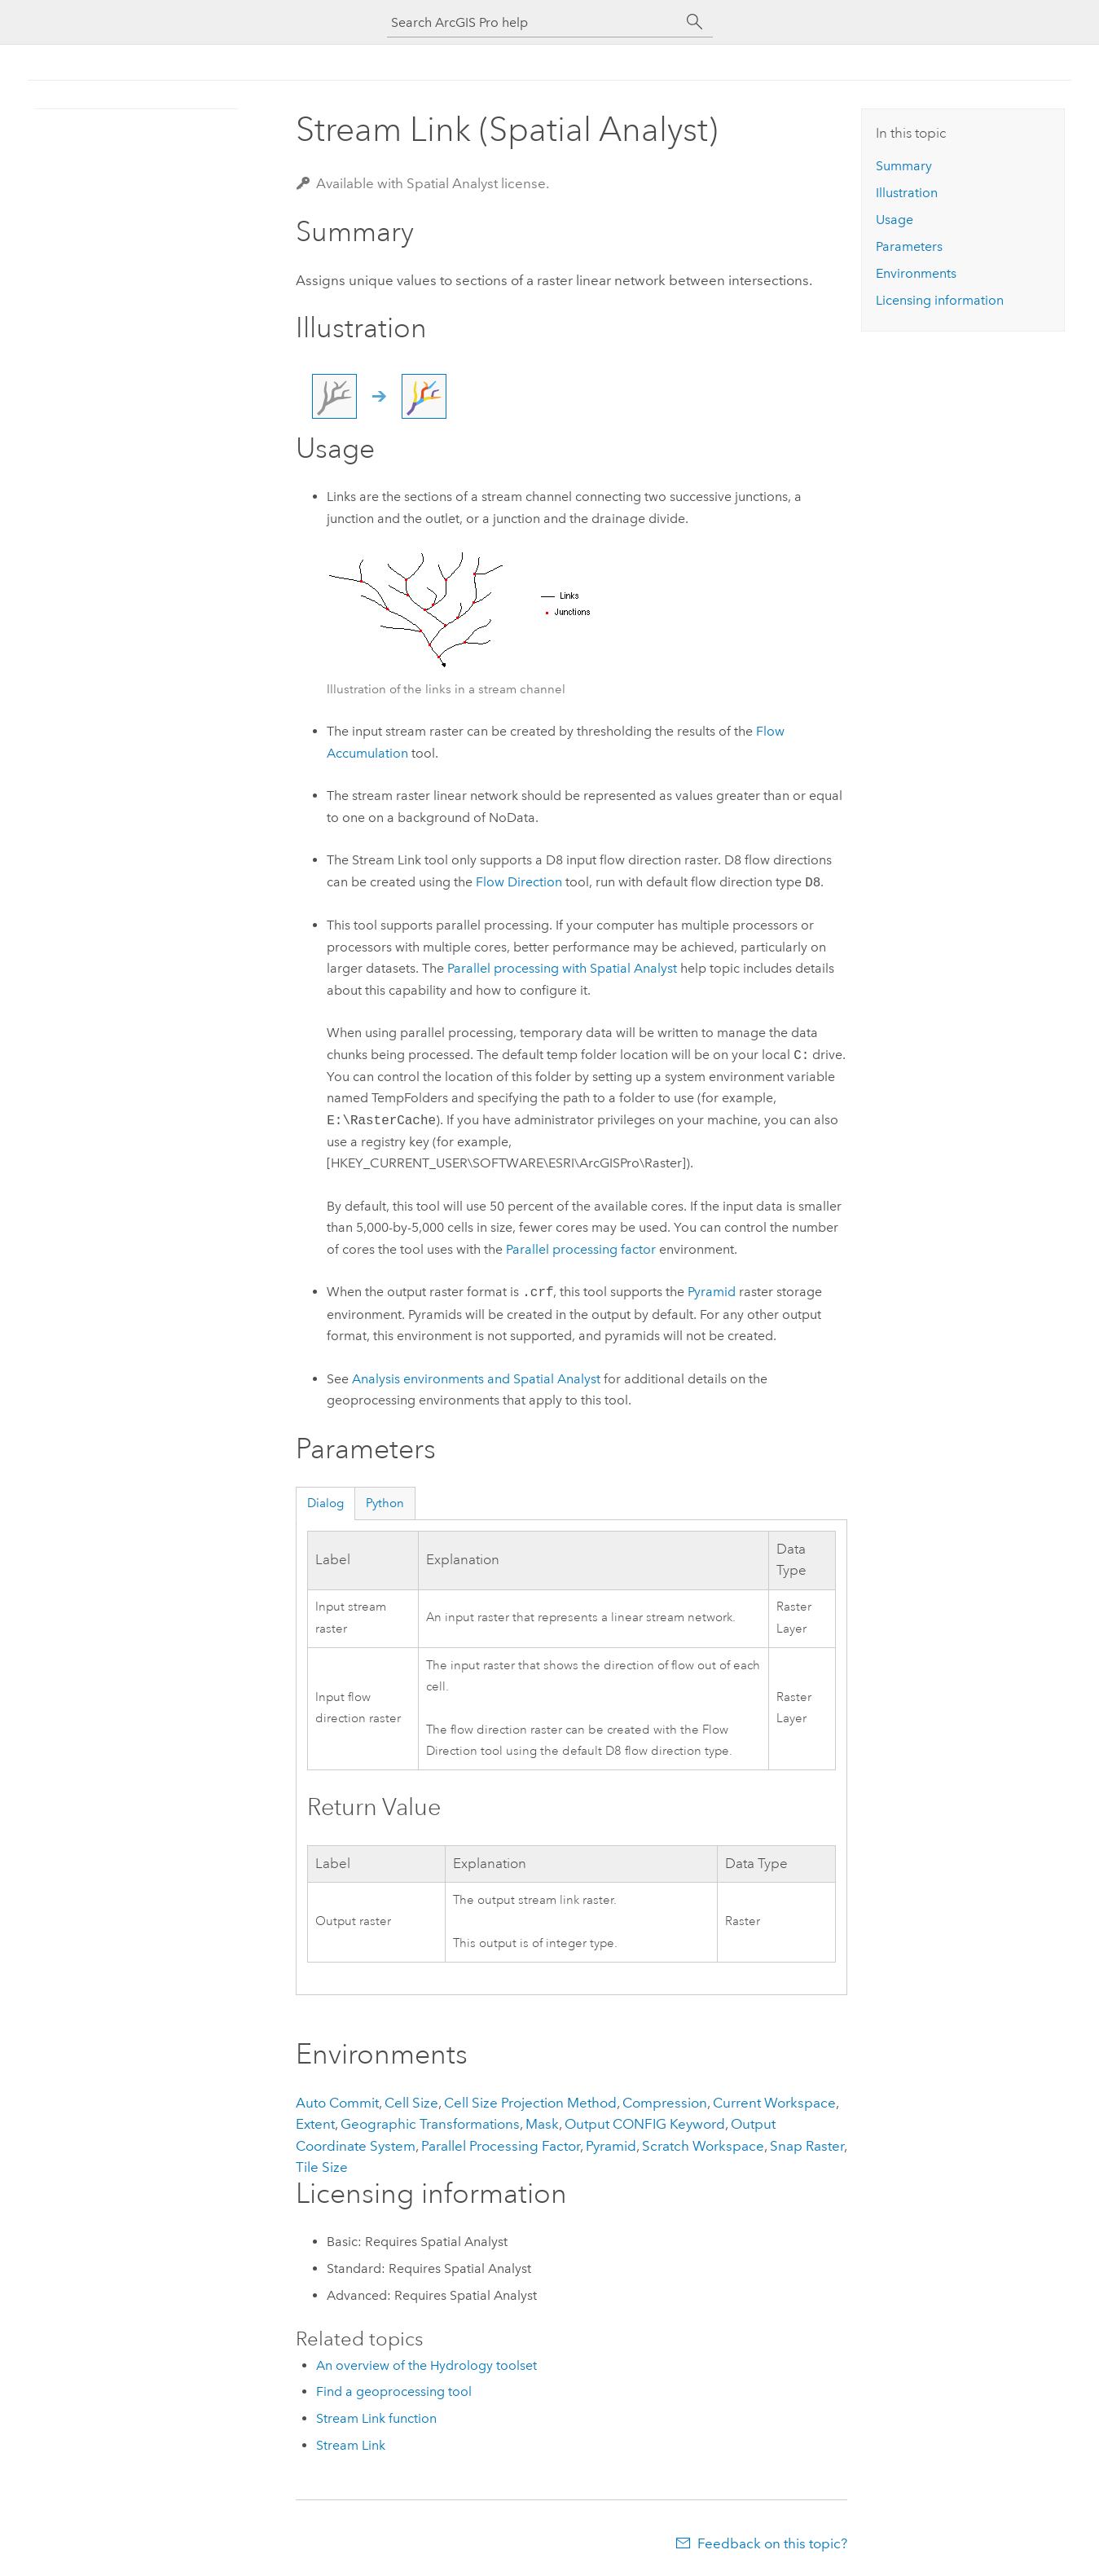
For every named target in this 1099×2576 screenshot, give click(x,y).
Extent (315, 2124)
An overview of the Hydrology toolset (426, 2365)
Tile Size (322, 2167)
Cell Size (411, 2103)
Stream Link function (376, 2418)
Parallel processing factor (581, 1249)
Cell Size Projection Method (530, 2103)
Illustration (907, 192)
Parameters (909, 246)
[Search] (695, 22)
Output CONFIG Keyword (645, 2124)
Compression (664, 2103)
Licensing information (940, 300)
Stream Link (350, 2445)
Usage (894, 219)
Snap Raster (807, 2146)
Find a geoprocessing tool (394, 2391)
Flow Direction (519, 882)
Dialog (325, 1503)
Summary (904, 166)
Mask (542, 2124)
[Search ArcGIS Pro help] (533, 22)
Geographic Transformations (430, 2124)
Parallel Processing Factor (500, 2146)
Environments (916, 273)
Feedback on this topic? (772, 2543)
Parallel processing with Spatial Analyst (562, 968)
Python (385, 1503)
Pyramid (712, 1292)
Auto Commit (337, 2103)
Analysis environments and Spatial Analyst (476, 1379)
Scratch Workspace (703, 2146)
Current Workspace (774, 2103)
